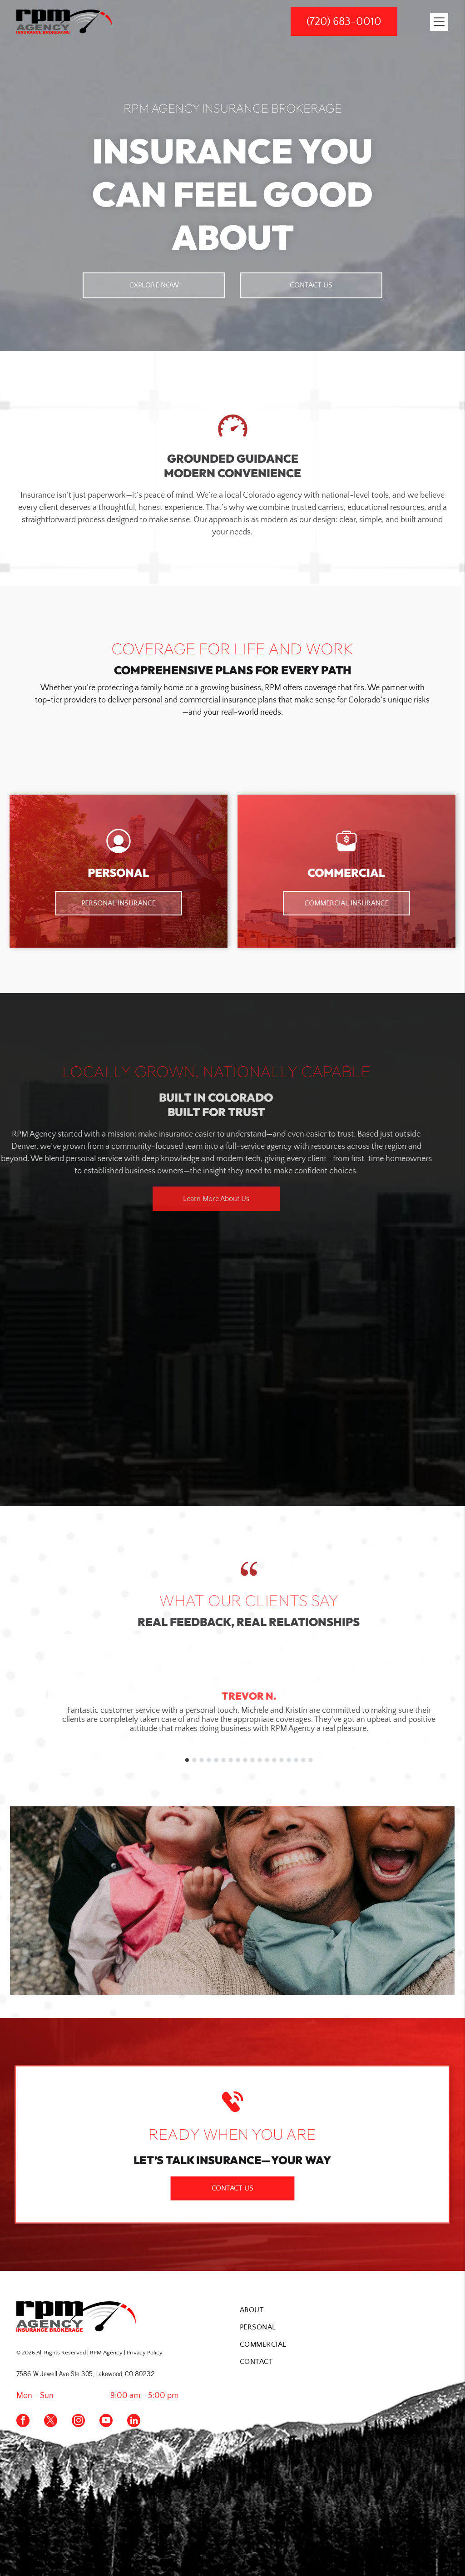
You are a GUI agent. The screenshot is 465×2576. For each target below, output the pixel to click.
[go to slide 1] (259, 1760)
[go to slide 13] (346, 1760)
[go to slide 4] (280, 1760)
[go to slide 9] (317, 1760)
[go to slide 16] (368, 1760)
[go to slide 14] (353, 1760)
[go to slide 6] (295, 1760)
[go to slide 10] (324, 1760)
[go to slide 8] (310, 1760)
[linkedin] (133, 2421)
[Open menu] (439, 22)
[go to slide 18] (382, 1760)
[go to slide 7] (302, 1760)
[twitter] (50, 2421)
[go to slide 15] (360, 1760)
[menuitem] (344, 2310)
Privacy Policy (145, 2352)
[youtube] (106, 2421)
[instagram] (78, 2421)
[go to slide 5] (288, 1760)
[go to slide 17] (375, 1760)
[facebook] (23, 2421)
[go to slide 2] (266, 1760)
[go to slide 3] (273, 1760)
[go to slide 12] (339, 1760)
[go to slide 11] (331, 1760)
